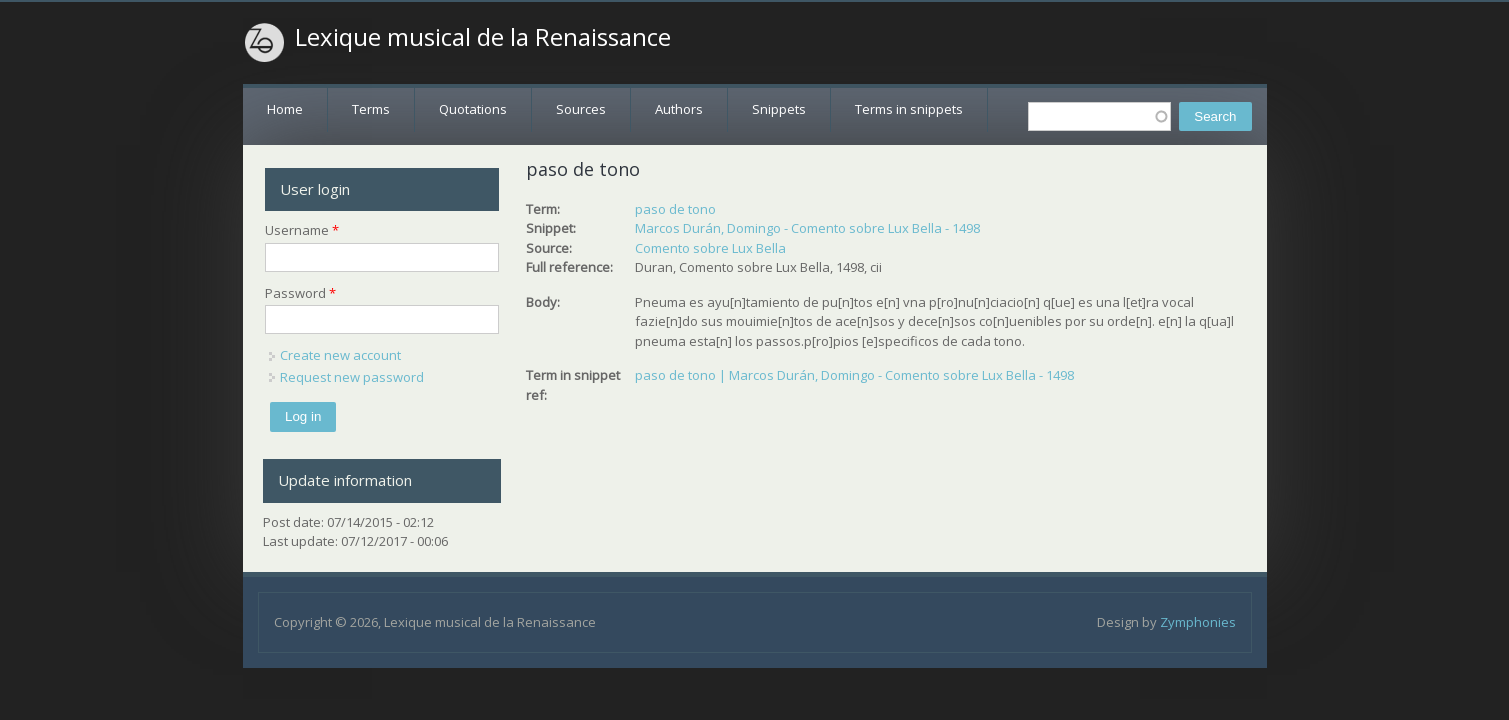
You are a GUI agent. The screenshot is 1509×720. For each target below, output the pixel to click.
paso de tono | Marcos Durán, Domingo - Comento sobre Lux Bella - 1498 (854, 375)
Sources (581, 109)
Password (300, 293)
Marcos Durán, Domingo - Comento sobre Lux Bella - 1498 (807, 228)
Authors (679, 109)
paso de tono (675, 209)
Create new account (340, 355)
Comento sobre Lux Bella (710, 248)
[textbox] (1099, 116)
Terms (371, 109)
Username (302, 230)
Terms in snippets (909, 109)
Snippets (779, 109)
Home (285, 109)
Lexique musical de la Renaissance (483, 37)
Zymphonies (1198, 622)
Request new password (352, 377)
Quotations (473, 109)
